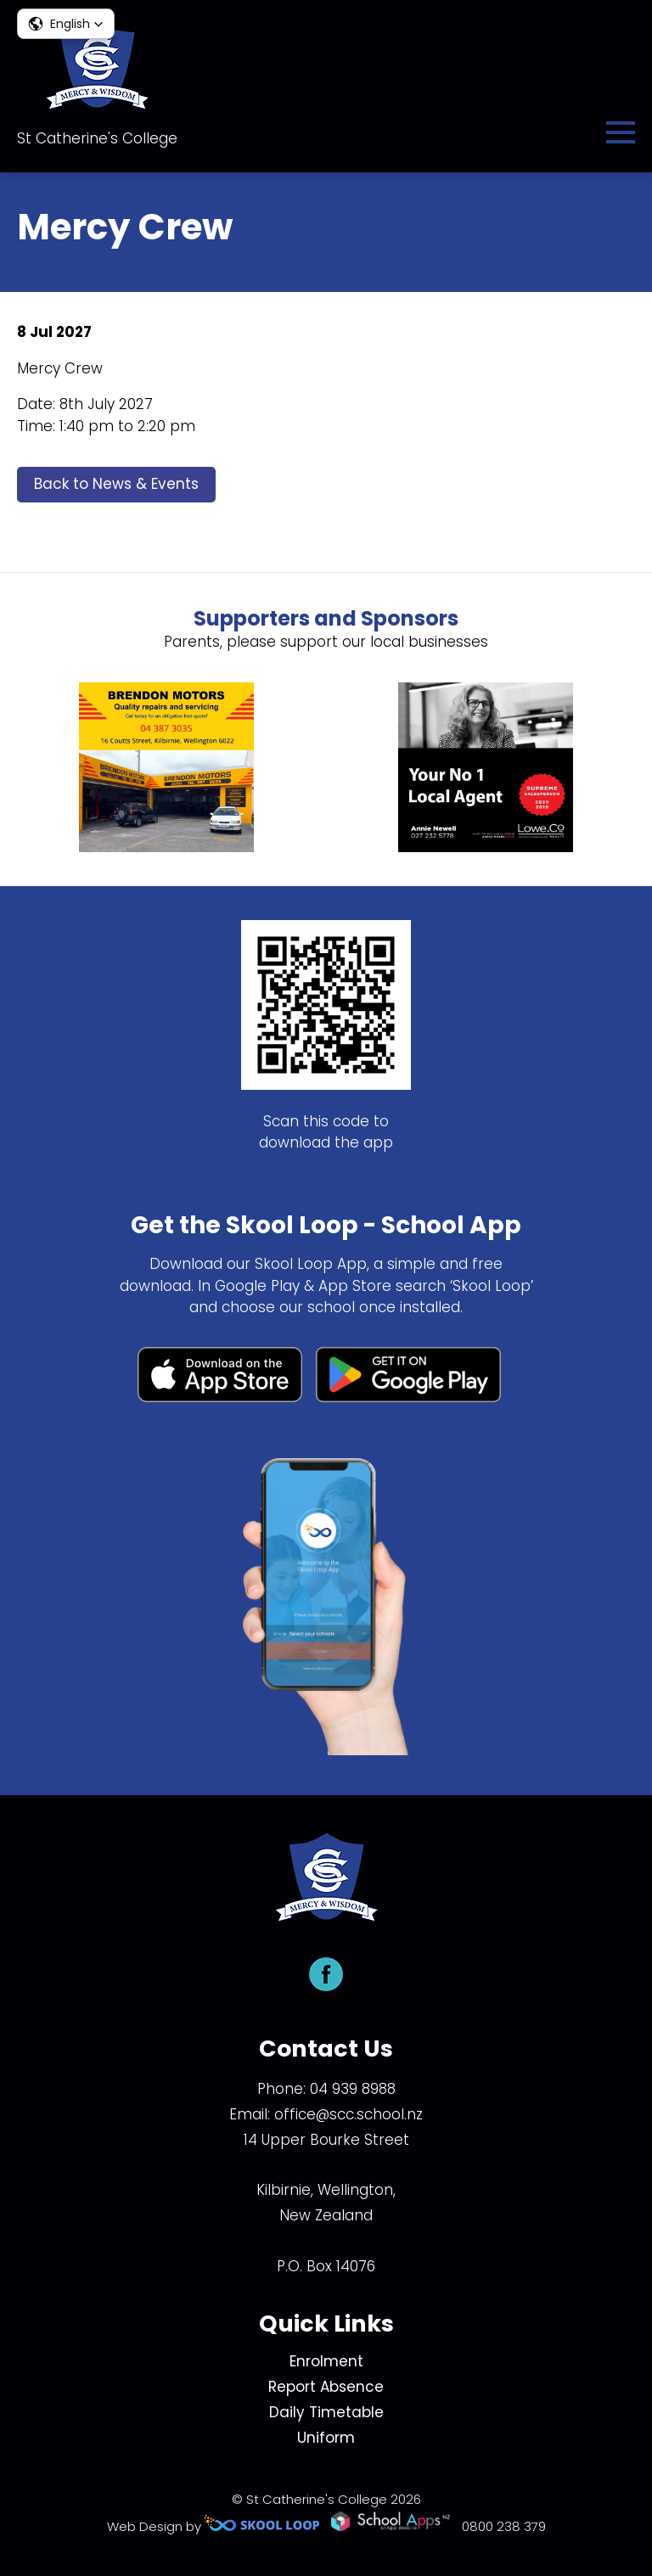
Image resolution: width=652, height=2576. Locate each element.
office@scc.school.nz (348, 2114)
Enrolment (326, 2361)
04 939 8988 (353, 2089)
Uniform (326, 2437)
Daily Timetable (326, 2412)
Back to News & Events (116, 484)
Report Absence (326, 2387)
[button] (66, 23)
